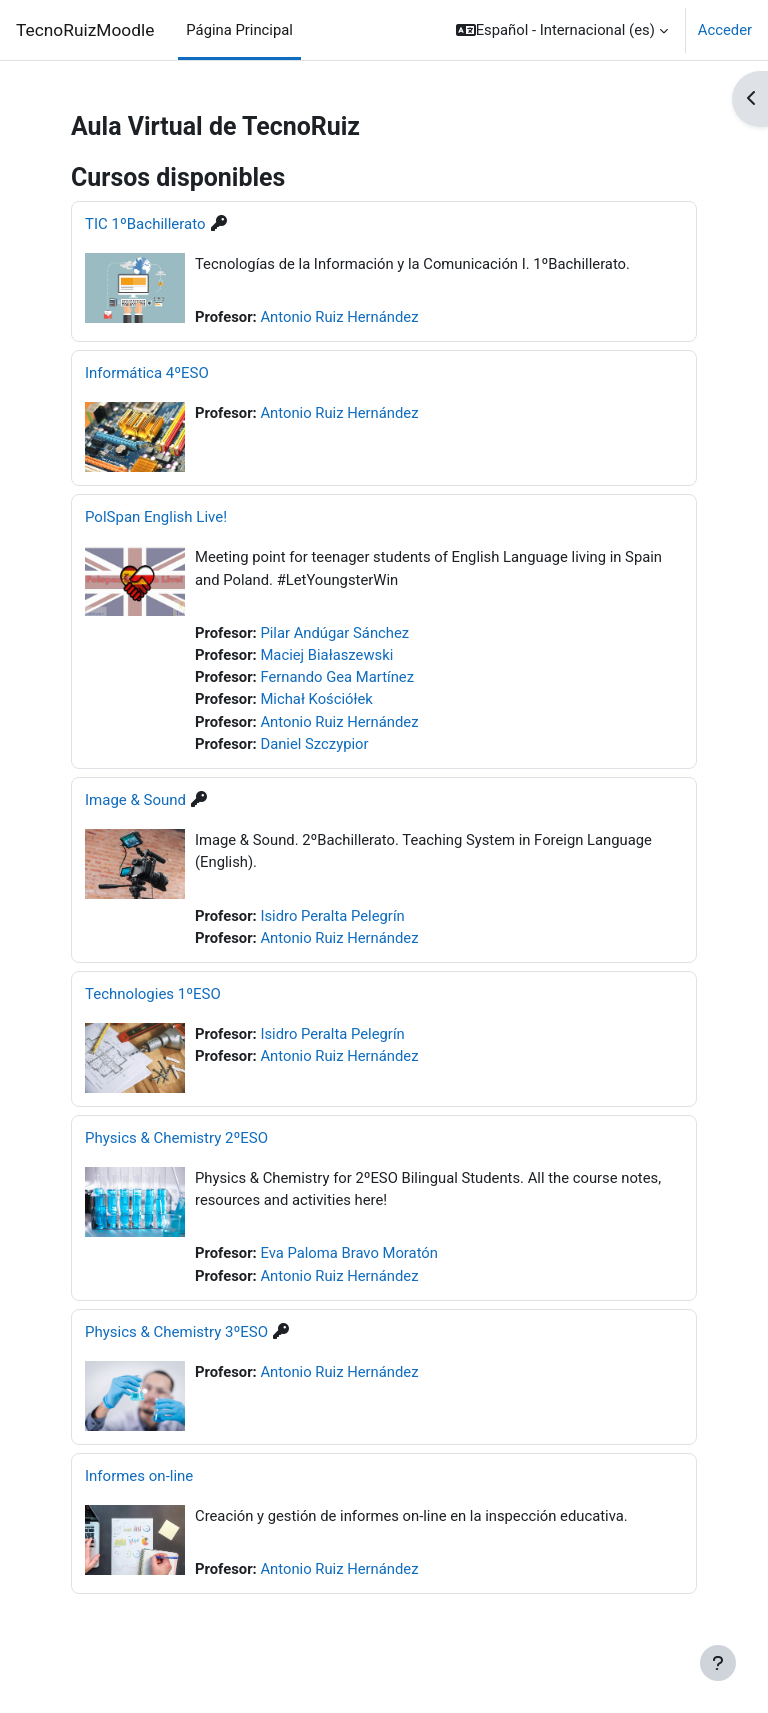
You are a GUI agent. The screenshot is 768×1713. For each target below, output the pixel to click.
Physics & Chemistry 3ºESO (176, 1332)
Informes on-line (139, 1476)
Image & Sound (135, 800)
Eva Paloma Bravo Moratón (349, 1253)
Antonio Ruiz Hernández (339, 317)
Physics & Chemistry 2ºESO (176, 1138)
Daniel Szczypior (314, 744)
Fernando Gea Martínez (337, 677)
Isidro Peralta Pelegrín (332, 916)
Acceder (725, 30)
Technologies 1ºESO (153, 994)
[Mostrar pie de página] (718, 1663)
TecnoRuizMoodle (85, 30)
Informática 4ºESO (147, 373)
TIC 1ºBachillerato (145, 224)
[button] (562, 30)
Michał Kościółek (316, 699)
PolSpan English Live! (156, 517)
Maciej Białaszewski (326, 655)
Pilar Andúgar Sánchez (334, 633)
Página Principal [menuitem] (239, 30)
